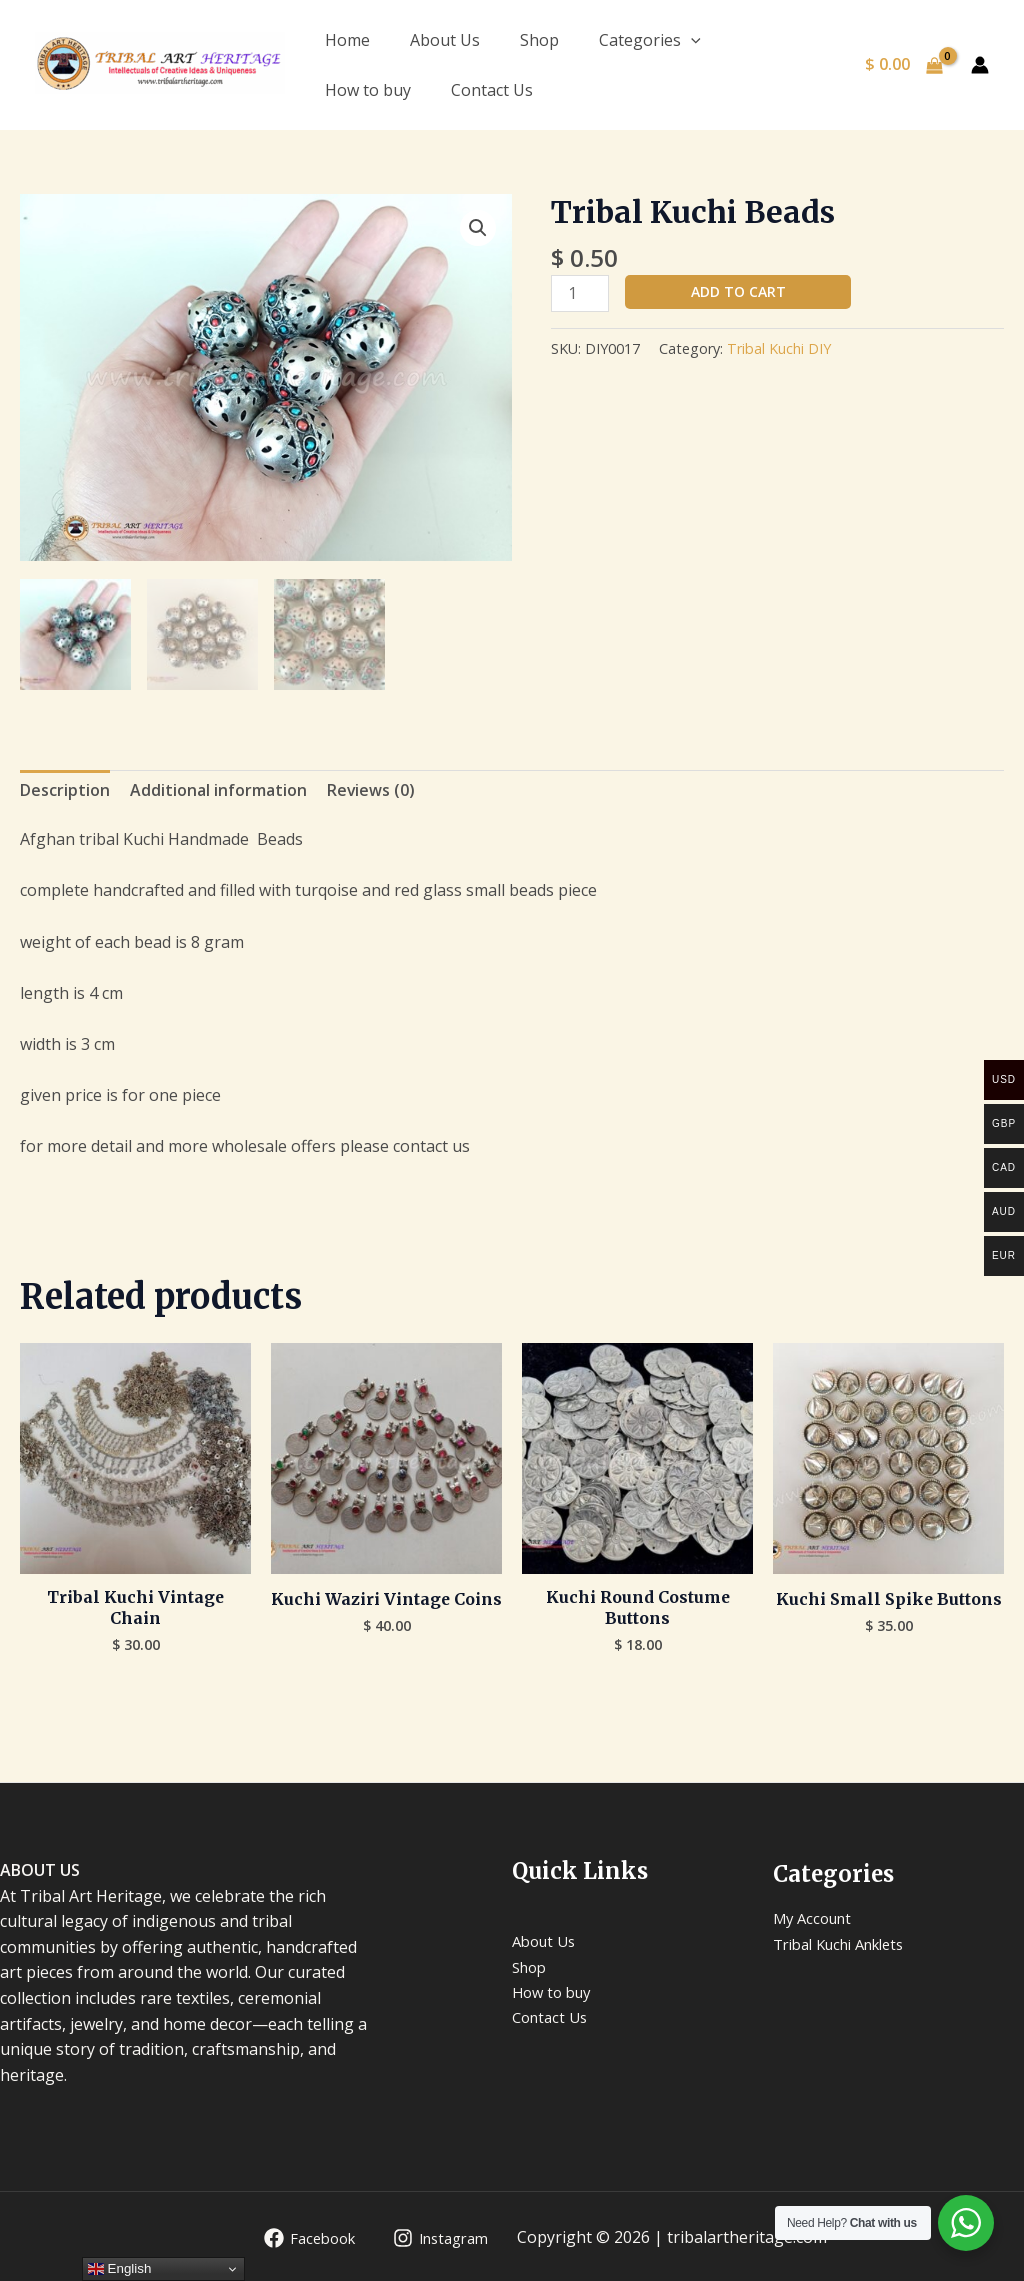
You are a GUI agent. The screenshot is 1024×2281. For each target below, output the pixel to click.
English (119, 2269)
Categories (650, 40)
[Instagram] (436, 2237)
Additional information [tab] (218, 788)
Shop (539, 40)
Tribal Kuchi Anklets (848, 1943)
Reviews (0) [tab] (371, 788)
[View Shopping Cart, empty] (903, 65)
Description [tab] (65, 788)
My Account (816, 1917)
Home (347, 40)
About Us (445, 40)
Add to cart (738, 291)
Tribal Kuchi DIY (779, 349)
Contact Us (492, 90)
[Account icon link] (980, 65)
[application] (691, 40)
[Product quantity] (580, 293)
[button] (478, 228)
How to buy (368, 90)
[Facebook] (297, 2237)
